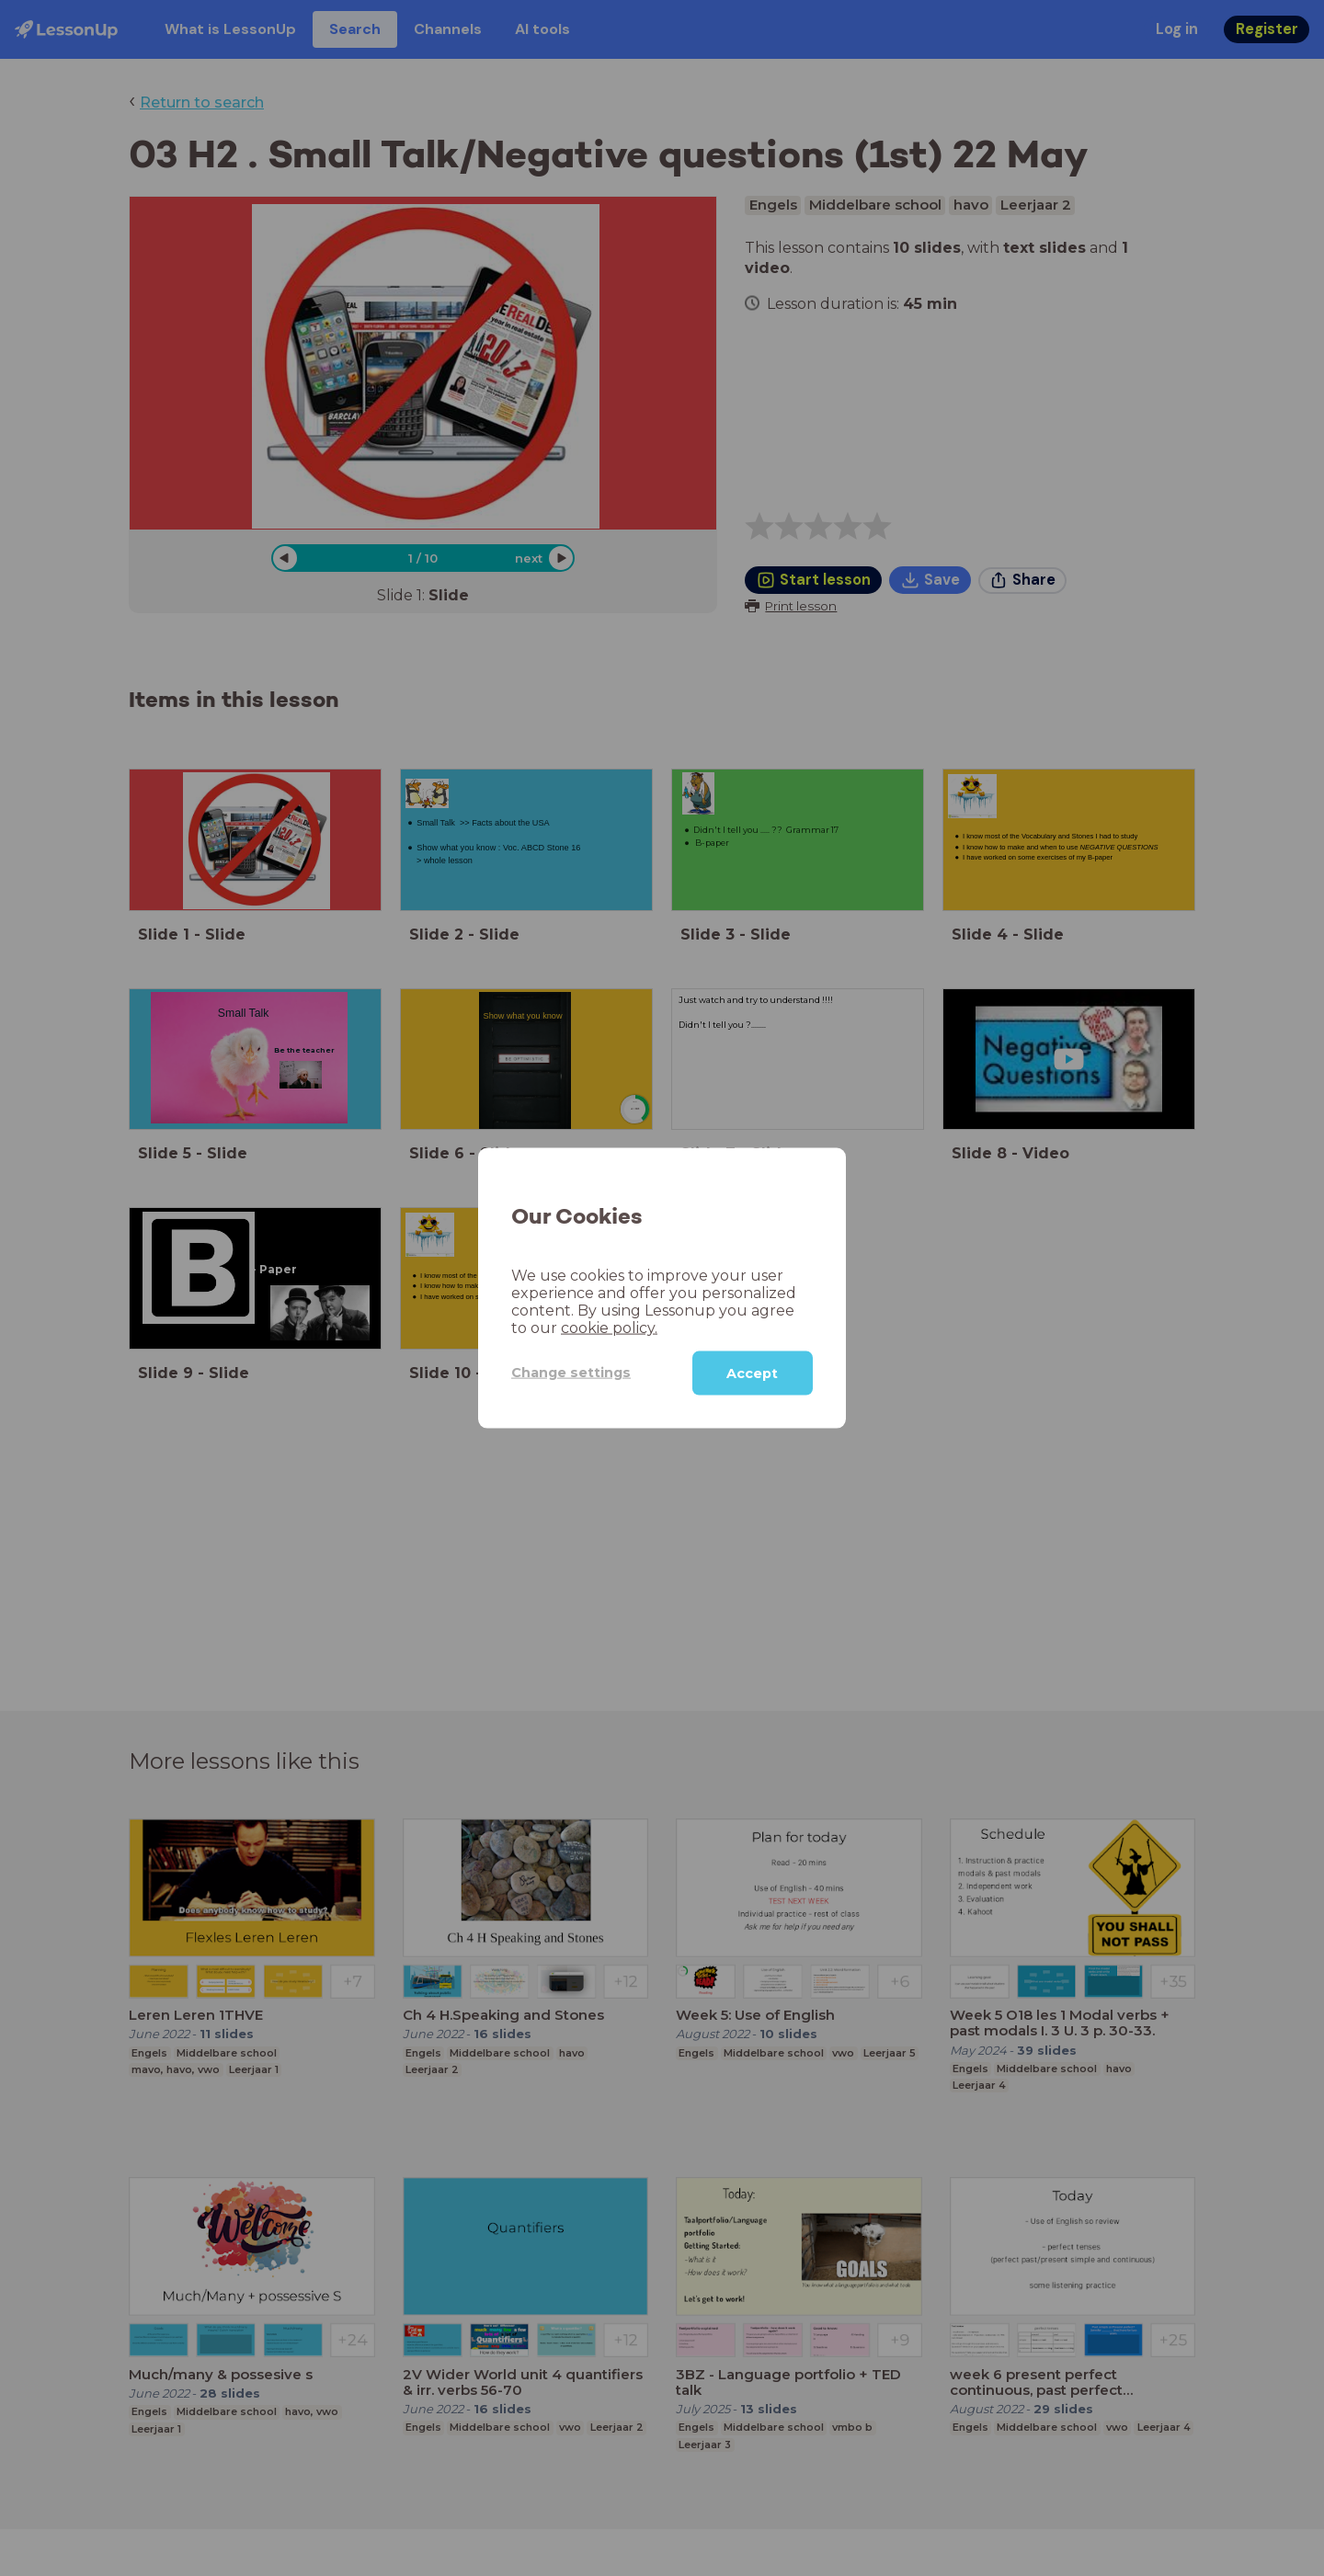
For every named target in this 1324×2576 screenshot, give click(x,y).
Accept (752, 1372)
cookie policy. (609, 1327)
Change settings (571, 1372)
